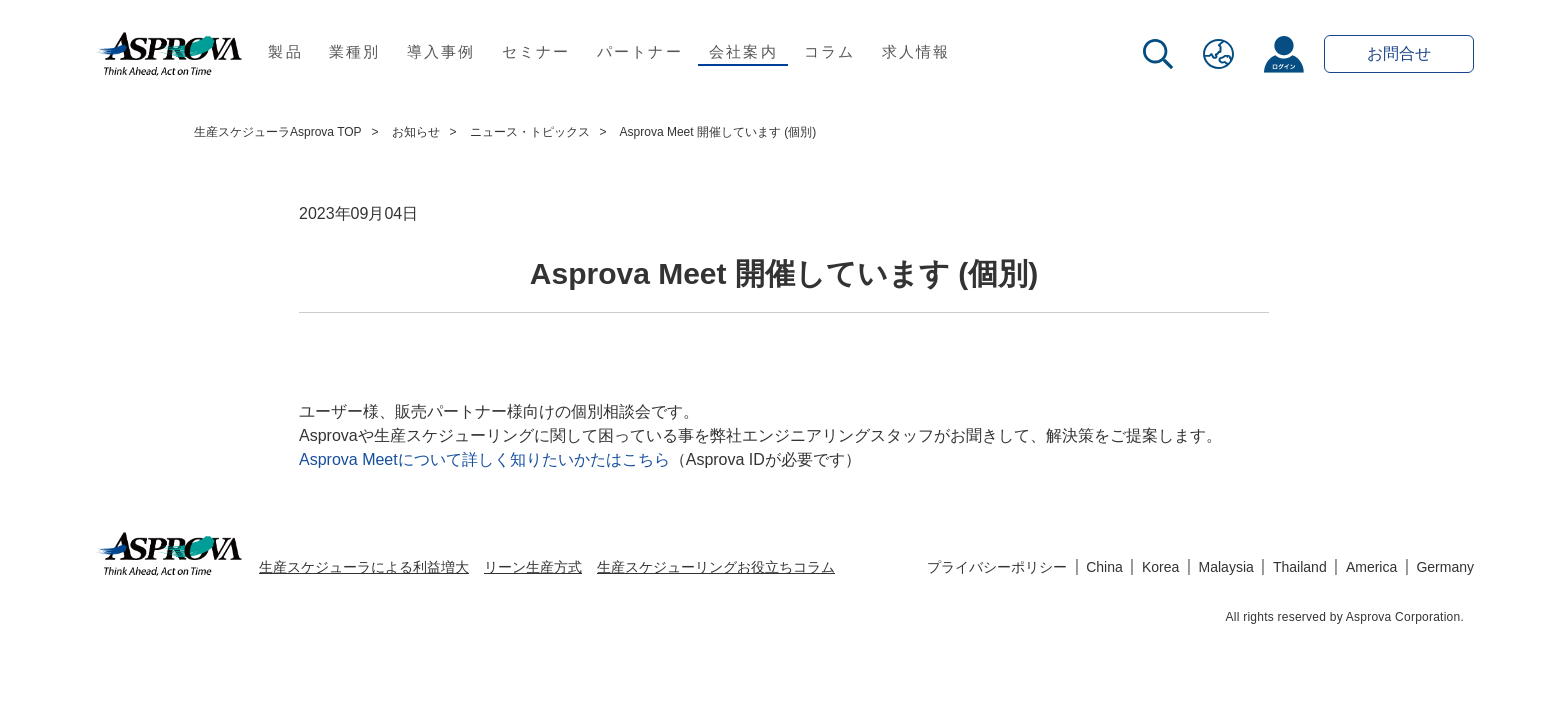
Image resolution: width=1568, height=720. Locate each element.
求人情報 (916, 51)
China (1104, 567)
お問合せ (1399, 53)
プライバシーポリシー (997, 567)
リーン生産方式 (533, 567)
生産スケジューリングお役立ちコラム (716, 567)
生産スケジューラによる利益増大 (364, 567)
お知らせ (416, 132)
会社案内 (743, 51)
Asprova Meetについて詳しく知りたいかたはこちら (484, 459)
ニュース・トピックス (530, 132)
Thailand (1300, 567)
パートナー (640, 51)
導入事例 (441, 51)
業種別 (355, 51)
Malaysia (1226, 567)
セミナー (536, 51)
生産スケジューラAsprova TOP (278, 132)
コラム (830, 51)
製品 (285, 51)
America (1371, 567)
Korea (1160, 567)
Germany (1445, 567)
